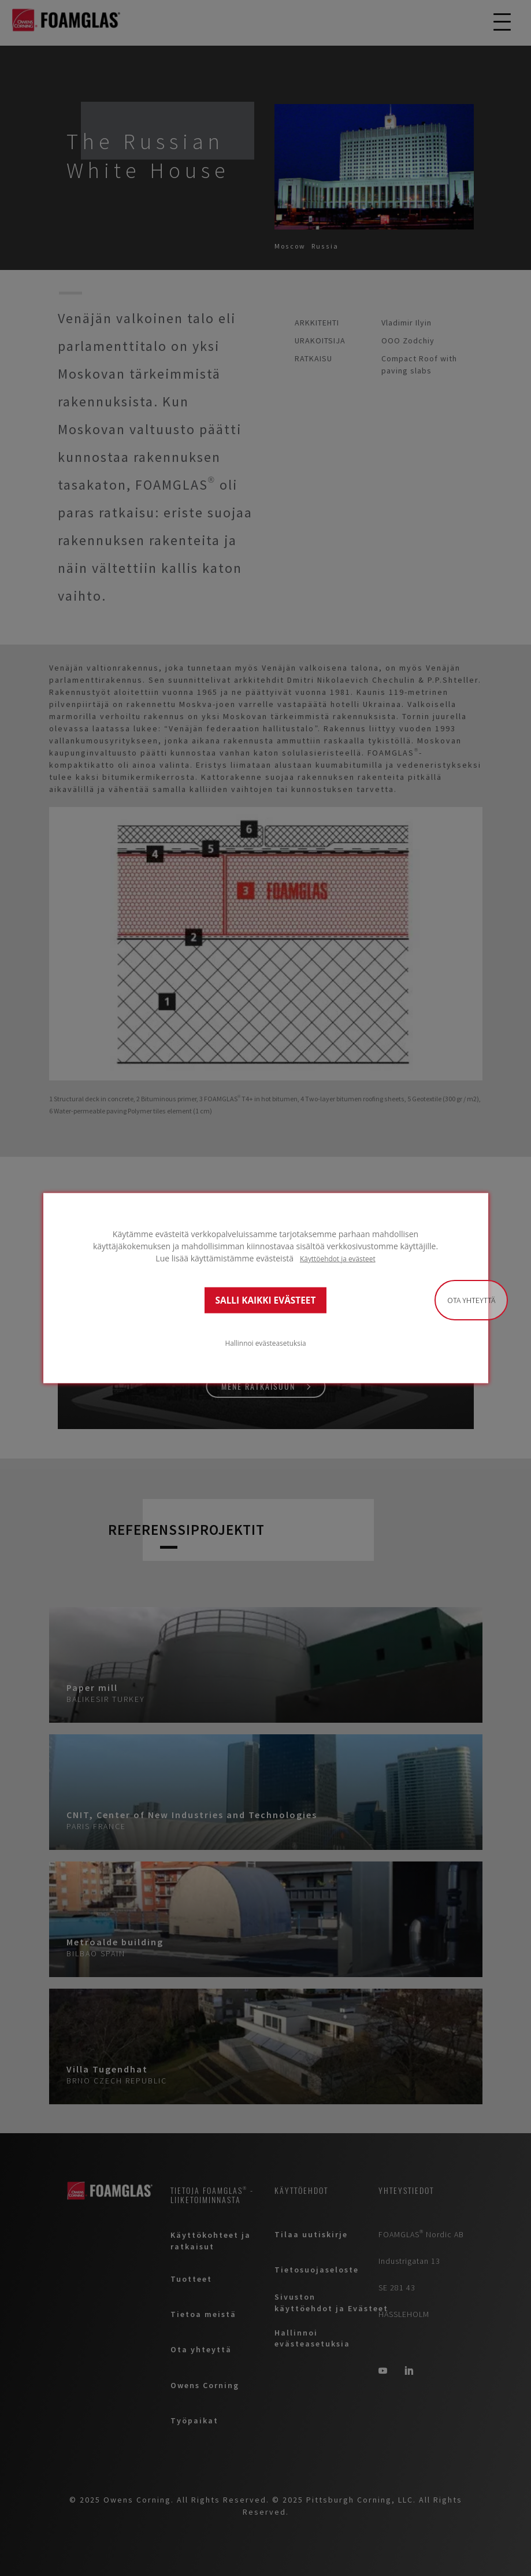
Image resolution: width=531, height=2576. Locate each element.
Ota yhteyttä (471, 1300)
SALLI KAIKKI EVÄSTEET (266, 1300)
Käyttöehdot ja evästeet (338, 1258)
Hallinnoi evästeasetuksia (265, 1342)
